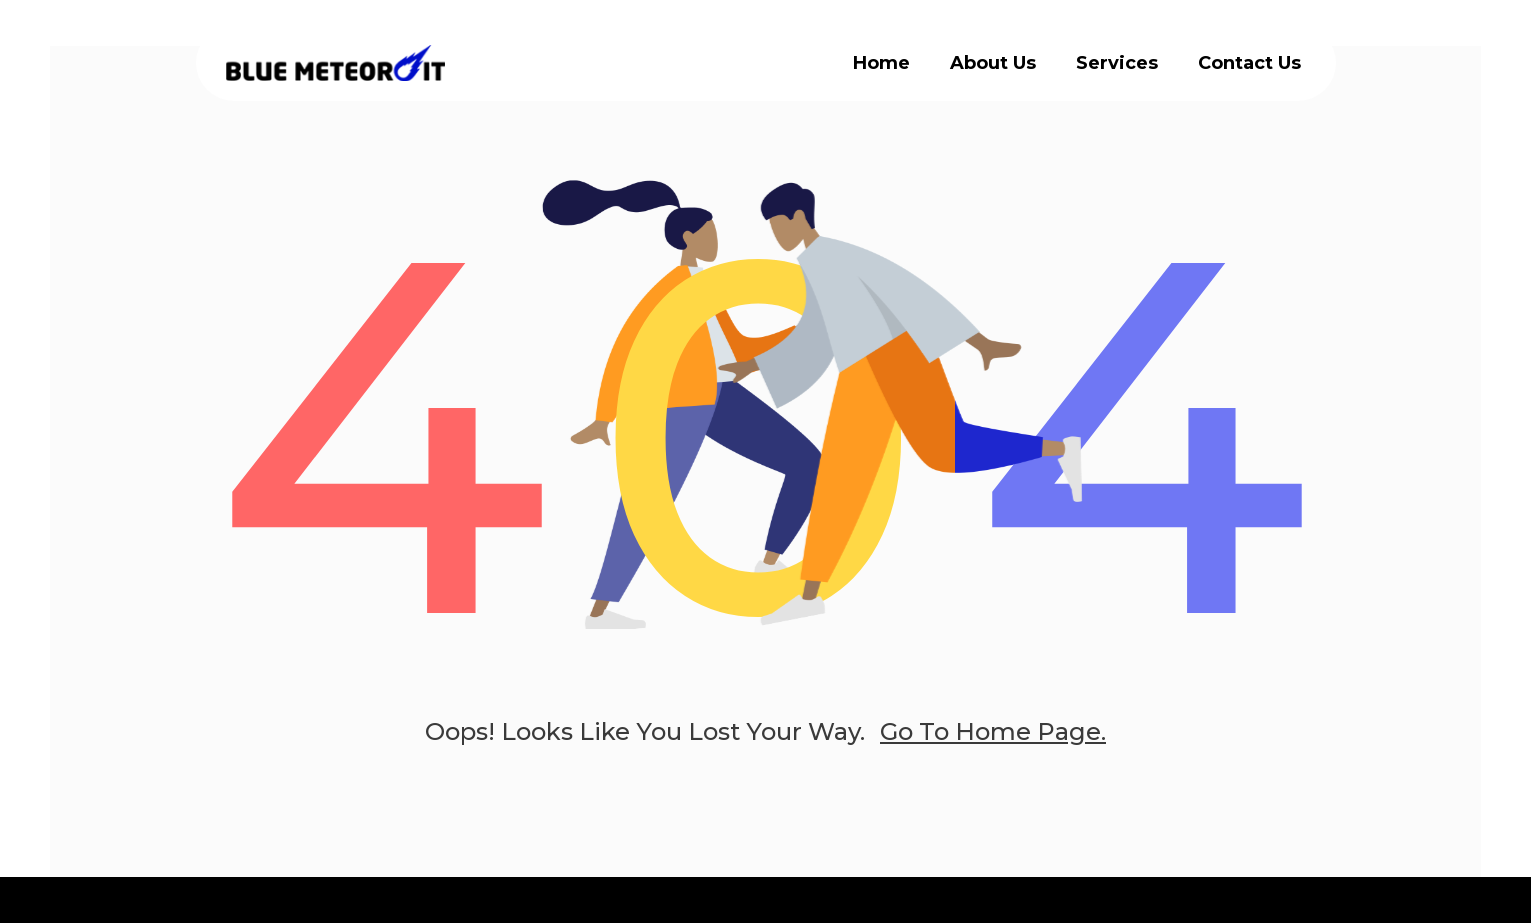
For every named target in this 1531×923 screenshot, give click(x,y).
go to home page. (993, 731)
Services (1117, 63)
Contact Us (1249, 63)
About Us (993, 63)
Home (881, 63)
